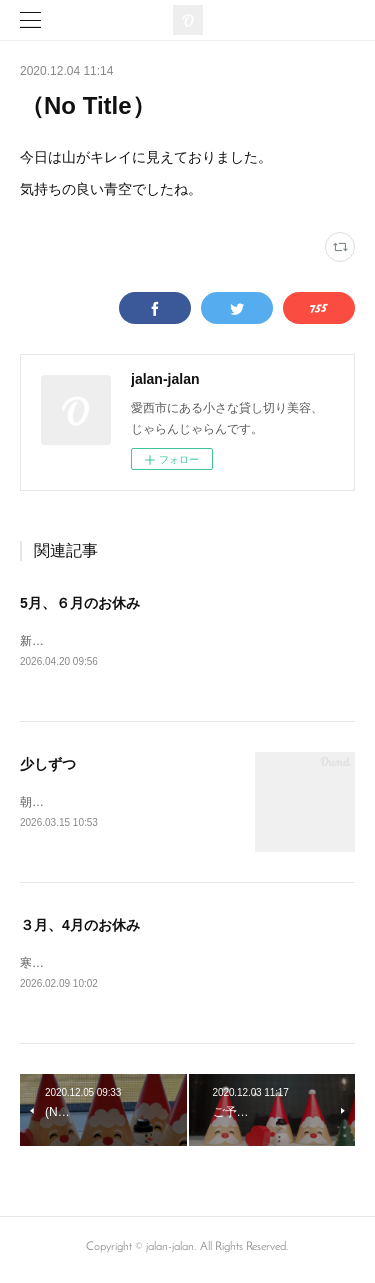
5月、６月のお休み (80, 603)
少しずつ (48, 765)
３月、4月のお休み (80, 928)
